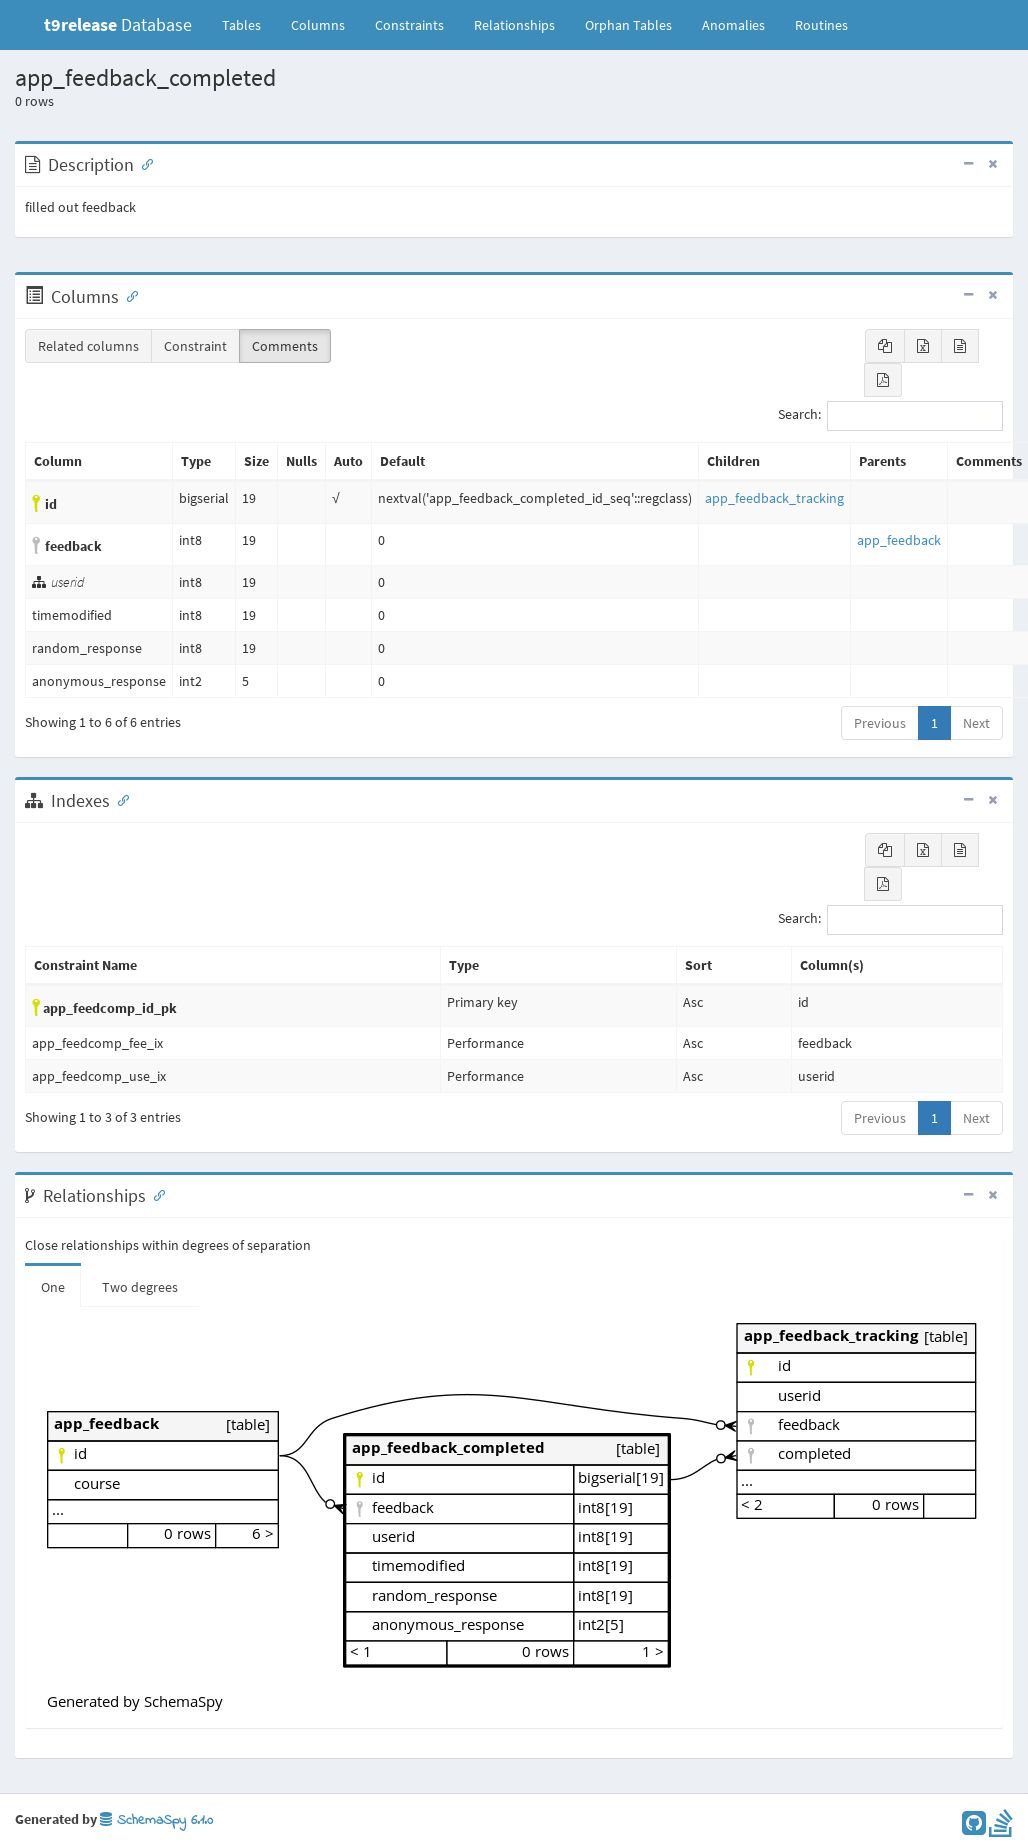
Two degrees (140, 1287)
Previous (880, 723)
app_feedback (899, 540)
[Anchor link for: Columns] (128, 295)
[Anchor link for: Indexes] (119, 799)
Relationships (514, 25)
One (53, 1287)
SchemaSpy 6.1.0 (156, 1820)
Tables (249, 24)
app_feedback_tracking (774, 498)
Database (118, 24)
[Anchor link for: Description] (143, 163)
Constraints (409, 25)
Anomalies (733, 25)
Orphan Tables (628, 25)
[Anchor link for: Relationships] (155, 1194)
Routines (821, 25)
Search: (890, 416)
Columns (318, 25)
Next (976, 723)
